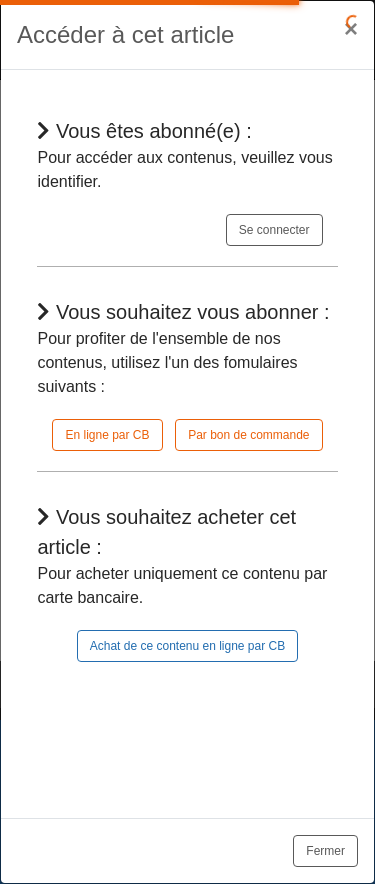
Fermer (325, 851)
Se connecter (274, 230)
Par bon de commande (248, 435)
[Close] (351, 29)
